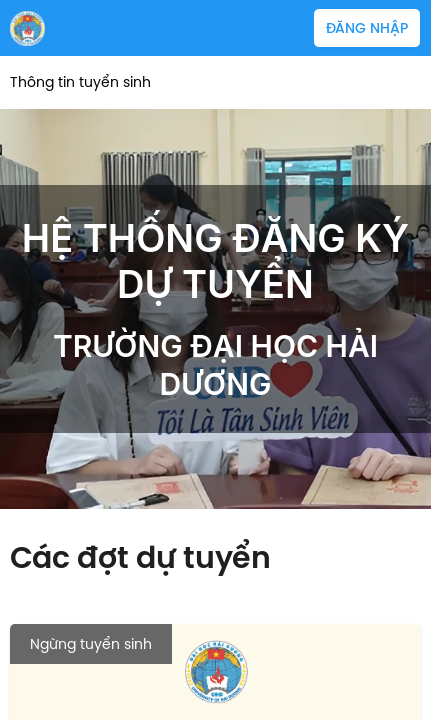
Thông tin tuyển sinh (80, 82)
